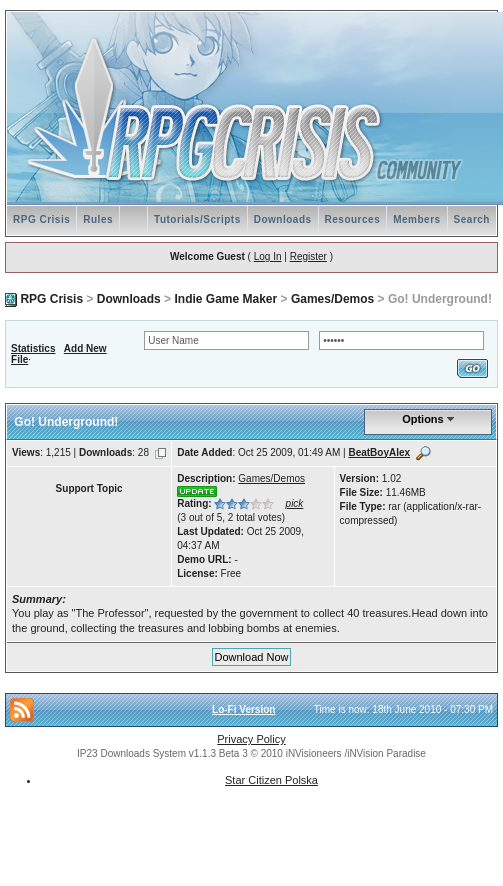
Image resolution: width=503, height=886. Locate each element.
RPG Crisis (41, 219)
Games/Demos (332, 299)
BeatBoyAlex (379, 452)
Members (416, 219)
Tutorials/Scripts (197, 219)
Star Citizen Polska (271, 780)
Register (308, 256)
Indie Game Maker (225, 299)
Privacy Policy (251, 739)
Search (472, 219)
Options (423, 419)
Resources (353, 219)
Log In (268, 256)
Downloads (283, 219)
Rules (98, 219)
